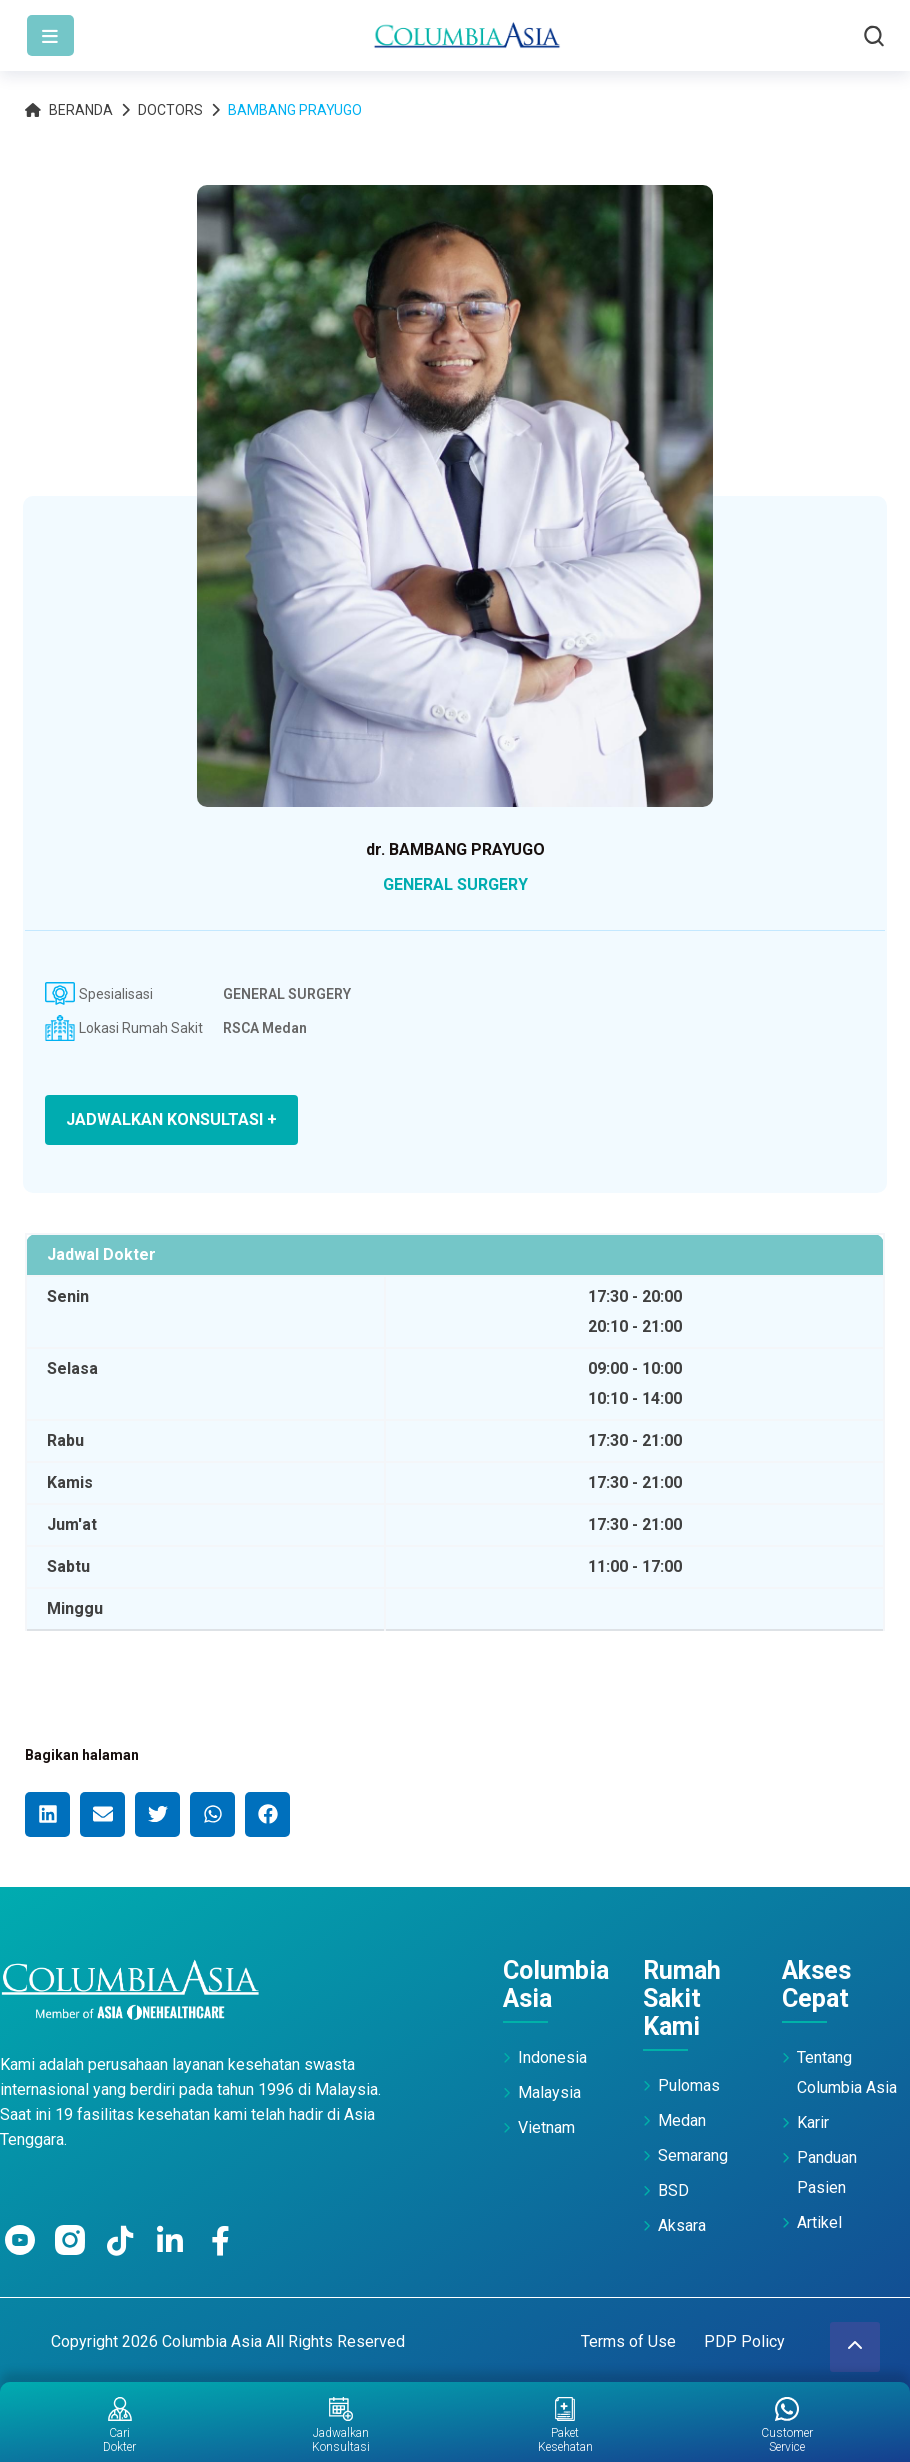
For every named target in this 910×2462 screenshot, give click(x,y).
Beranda (69, 110)
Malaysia (549, 2092)
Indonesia (552, 2057)
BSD (673, 2190)
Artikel (819, 2222)
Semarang (693, 2155)
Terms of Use (628, 2341)
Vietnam (546, 2127)
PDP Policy (744, 2341)
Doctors (170, 110)
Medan (682, 2120)
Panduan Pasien (827, 2172)
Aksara (682, 2225)
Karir (813, 2122)
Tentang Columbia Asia (847, 2072)
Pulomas (689, 2085)
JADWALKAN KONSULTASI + (171, 1119)
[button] (47, 1814)
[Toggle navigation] (50, 35)
